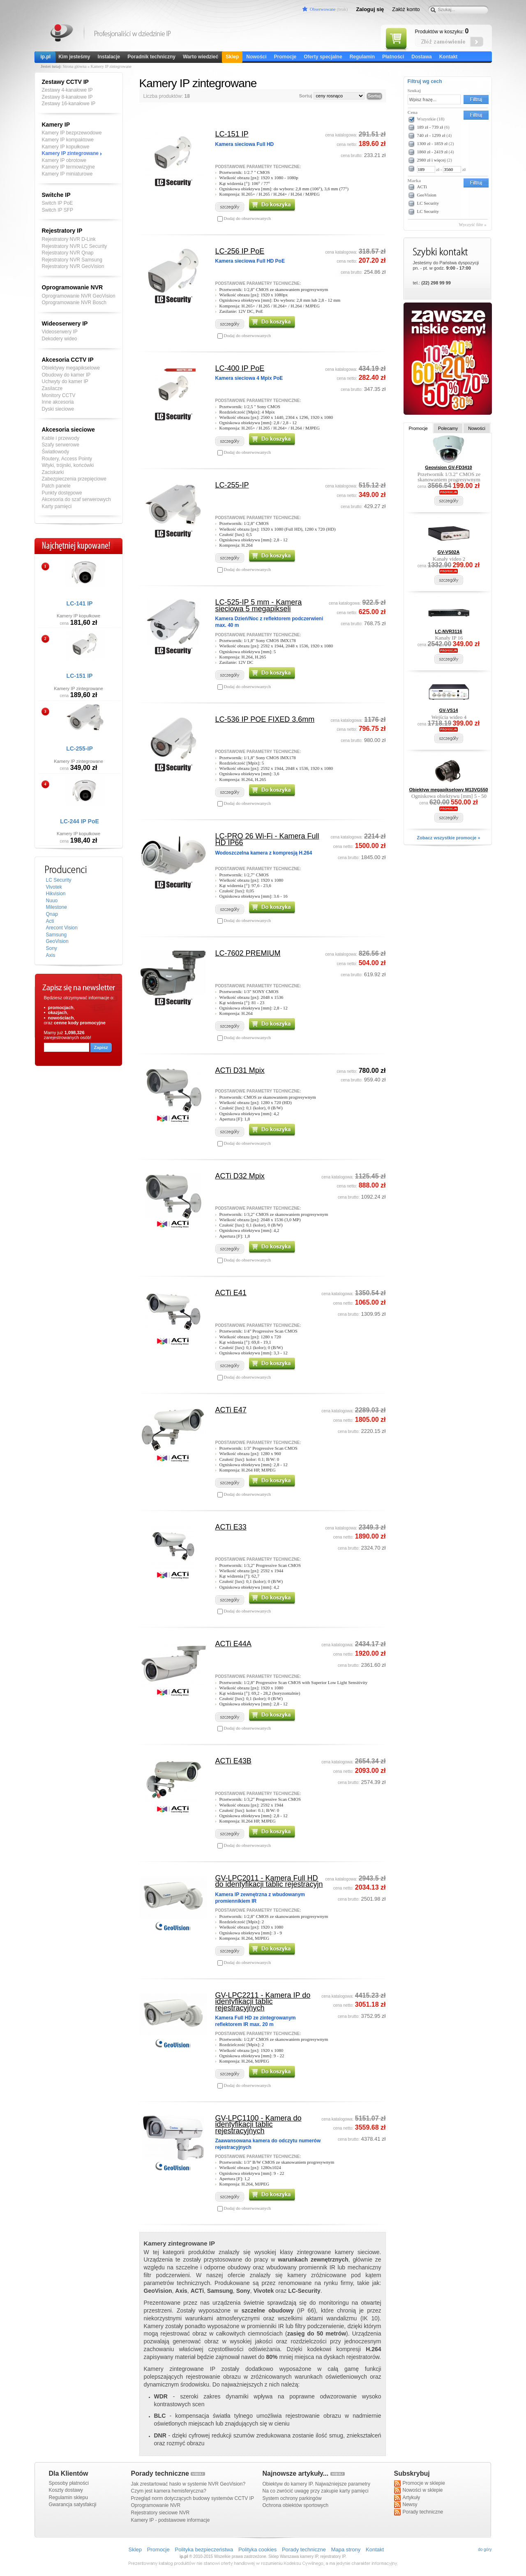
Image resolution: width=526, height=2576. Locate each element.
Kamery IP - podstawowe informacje (170, 2520)
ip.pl (46, 57)
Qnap (52, 914)
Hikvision (56, 893)
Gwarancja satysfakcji (73, 2504)
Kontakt (448, 57)
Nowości (256, 57)
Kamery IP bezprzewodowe (72, 133)
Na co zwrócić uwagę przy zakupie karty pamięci (316, 2491)
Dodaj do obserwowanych (247, 218)
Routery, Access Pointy (67, 459)
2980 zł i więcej (431, 159)
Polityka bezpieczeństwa (204, 2549)
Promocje (285, 57)
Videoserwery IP (60, 332)
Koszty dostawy (66, 2490)
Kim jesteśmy (74, 57)
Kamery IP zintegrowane (70, 153)
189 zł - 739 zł (430, 127)
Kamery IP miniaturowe (67, 174)
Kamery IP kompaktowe (68, 140)
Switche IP (56, 195)
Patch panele (56, 486)
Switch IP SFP (57, 210)
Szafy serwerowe (60, 445)
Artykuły (407, 2498)
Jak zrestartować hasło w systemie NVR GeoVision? (188, 2484)
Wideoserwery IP (65, 323)
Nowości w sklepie (418, 2490)
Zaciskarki (53, 472)
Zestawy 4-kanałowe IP (67, 90)
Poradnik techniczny (151, 57)
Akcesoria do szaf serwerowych (76, 499)
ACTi (422, 186)
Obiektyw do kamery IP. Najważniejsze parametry (317, 2484)
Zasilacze (52, 388)
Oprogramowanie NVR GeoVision (78, 296)
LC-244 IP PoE (79, 821)
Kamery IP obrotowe (64, 160)
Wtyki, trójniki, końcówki (68, 465)
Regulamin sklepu (68, 2497)
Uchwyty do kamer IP (65, 381)
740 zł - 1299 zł (431, 135)
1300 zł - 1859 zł (432, 143)
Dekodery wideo (59, 339)
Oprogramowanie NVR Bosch (74, 302)
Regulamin (362, 57)
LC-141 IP (80, 603)
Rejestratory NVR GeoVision (73, 266)
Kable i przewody (60, 438)
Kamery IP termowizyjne (68, 167)
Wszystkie (431, 118)
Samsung (56, 935)
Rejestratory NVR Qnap (68, 253)
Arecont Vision (62, 928)
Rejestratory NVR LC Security (74, 246)
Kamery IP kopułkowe (66, 147)
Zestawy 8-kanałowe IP (67, 97)
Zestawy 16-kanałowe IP (69, 103)
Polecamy (448, 428)
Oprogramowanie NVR (72, 287)
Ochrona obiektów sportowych (296, 2505)
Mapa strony (346, 2549)
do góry (484, 2549)
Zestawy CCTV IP (65, 82)
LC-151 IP (80, 675)
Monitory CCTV (59, 395)
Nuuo (52, 900)
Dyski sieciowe (58, 409)
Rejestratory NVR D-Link (69, 239)
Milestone (56, 907)
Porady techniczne (418, 2512)
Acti (50, 921)
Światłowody (55, 452)
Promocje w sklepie (419, 2483)
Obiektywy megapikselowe (71, 368)
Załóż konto (406, 9)
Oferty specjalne (323, 57)
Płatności (393, 57)
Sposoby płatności (69, 2483)
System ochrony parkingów (292, 2498)
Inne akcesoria (58, 402)
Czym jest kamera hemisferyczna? (168, 2491)
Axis (50, 955)
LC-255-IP (79, 748)
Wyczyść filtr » (473, 224)
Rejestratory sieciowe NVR (160, 2513)
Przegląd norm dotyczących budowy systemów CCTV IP (192, 2498)
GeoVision (57, 941)
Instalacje (109, 57)
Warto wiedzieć (200, 57)
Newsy (406, 2505)
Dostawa (421, 57)
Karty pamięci (57, 506)
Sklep (232, 57)
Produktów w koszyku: (442, 31)
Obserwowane (323, 9)
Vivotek (54, 887)
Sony (51, 948)
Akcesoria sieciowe (68, 429)
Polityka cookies (257, 2549)
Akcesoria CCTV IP (68, 359)
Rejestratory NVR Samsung (72, 260)
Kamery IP (62, 34)
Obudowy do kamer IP (66, 375)
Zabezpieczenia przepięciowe (74, 479)
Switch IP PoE (57, 203)
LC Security (59, 880)
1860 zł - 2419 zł (432, 151)
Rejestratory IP (62, 230)
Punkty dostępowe (62, 493)
